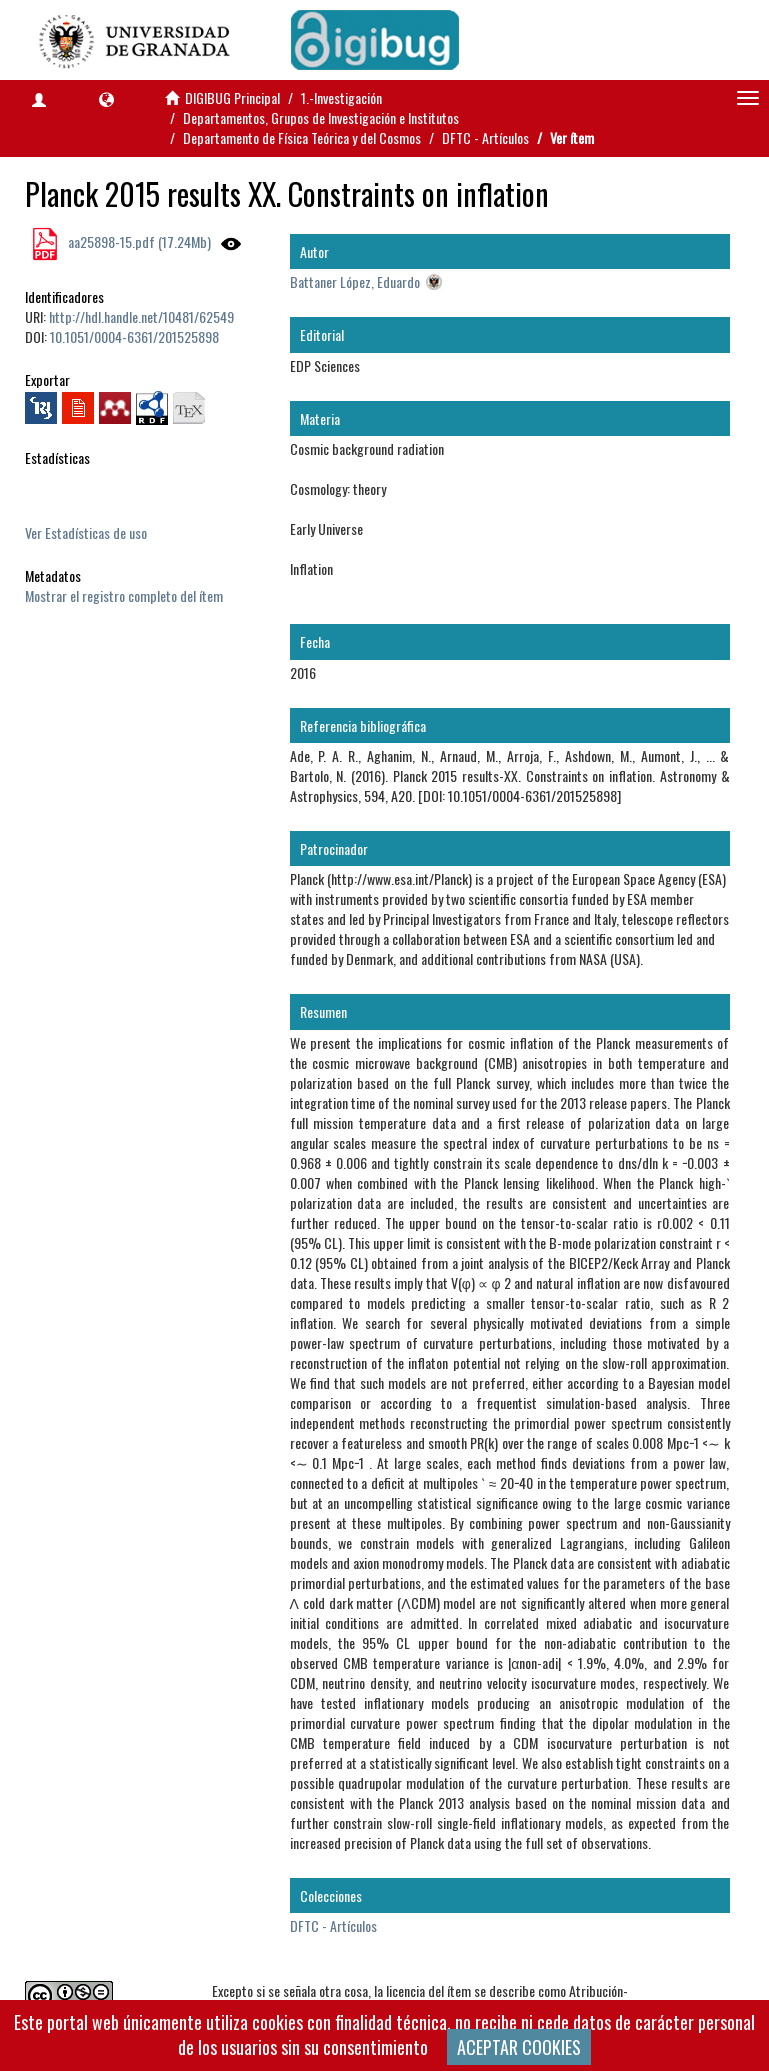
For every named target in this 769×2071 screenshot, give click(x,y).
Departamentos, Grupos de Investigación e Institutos (321, 117)
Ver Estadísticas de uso (86, 532)
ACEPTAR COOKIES (519, 2047)
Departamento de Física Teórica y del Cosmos (302, 137)
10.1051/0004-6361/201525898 (134, 336)
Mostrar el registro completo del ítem (124, 595)
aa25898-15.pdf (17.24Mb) (138, 241)
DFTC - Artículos (485, 137)
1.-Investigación (341, 97)
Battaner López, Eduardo (355, 281)
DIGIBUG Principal (232, 97)
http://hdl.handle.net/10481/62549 (141, 316)
